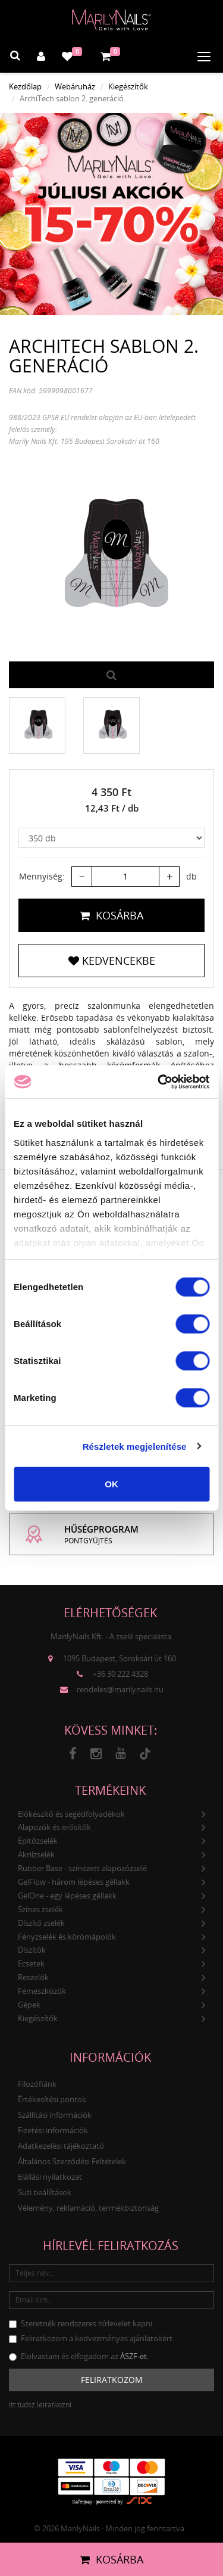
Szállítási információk (55, 2114)
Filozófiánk (37, 2083)
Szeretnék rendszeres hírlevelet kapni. (81, 2323)
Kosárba (111, 915)
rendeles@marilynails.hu (120, 1689)
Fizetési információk (53, 2130)
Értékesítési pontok (52, 2099)
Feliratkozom (112, 2379)
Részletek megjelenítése (135, 1446)
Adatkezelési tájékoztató (61, 2145)
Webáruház (75, 86)
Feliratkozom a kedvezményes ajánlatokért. (91, 2338)
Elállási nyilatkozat (50, 2176)
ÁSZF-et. (134, 2356)
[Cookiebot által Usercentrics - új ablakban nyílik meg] (158, 1081)
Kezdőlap (25, 86)
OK (111, 1484)
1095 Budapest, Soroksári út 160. (120, 1658)
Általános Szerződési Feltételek (72, 2161)
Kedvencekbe (111, 960)
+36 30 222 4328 (120, 1673)
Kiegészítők (128, 86)
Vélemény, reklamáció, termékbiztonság (88, 2207)
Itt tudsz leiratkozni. (41, 2405)
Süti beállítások (44, 2192)
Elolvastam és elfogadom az (79, 2356)
